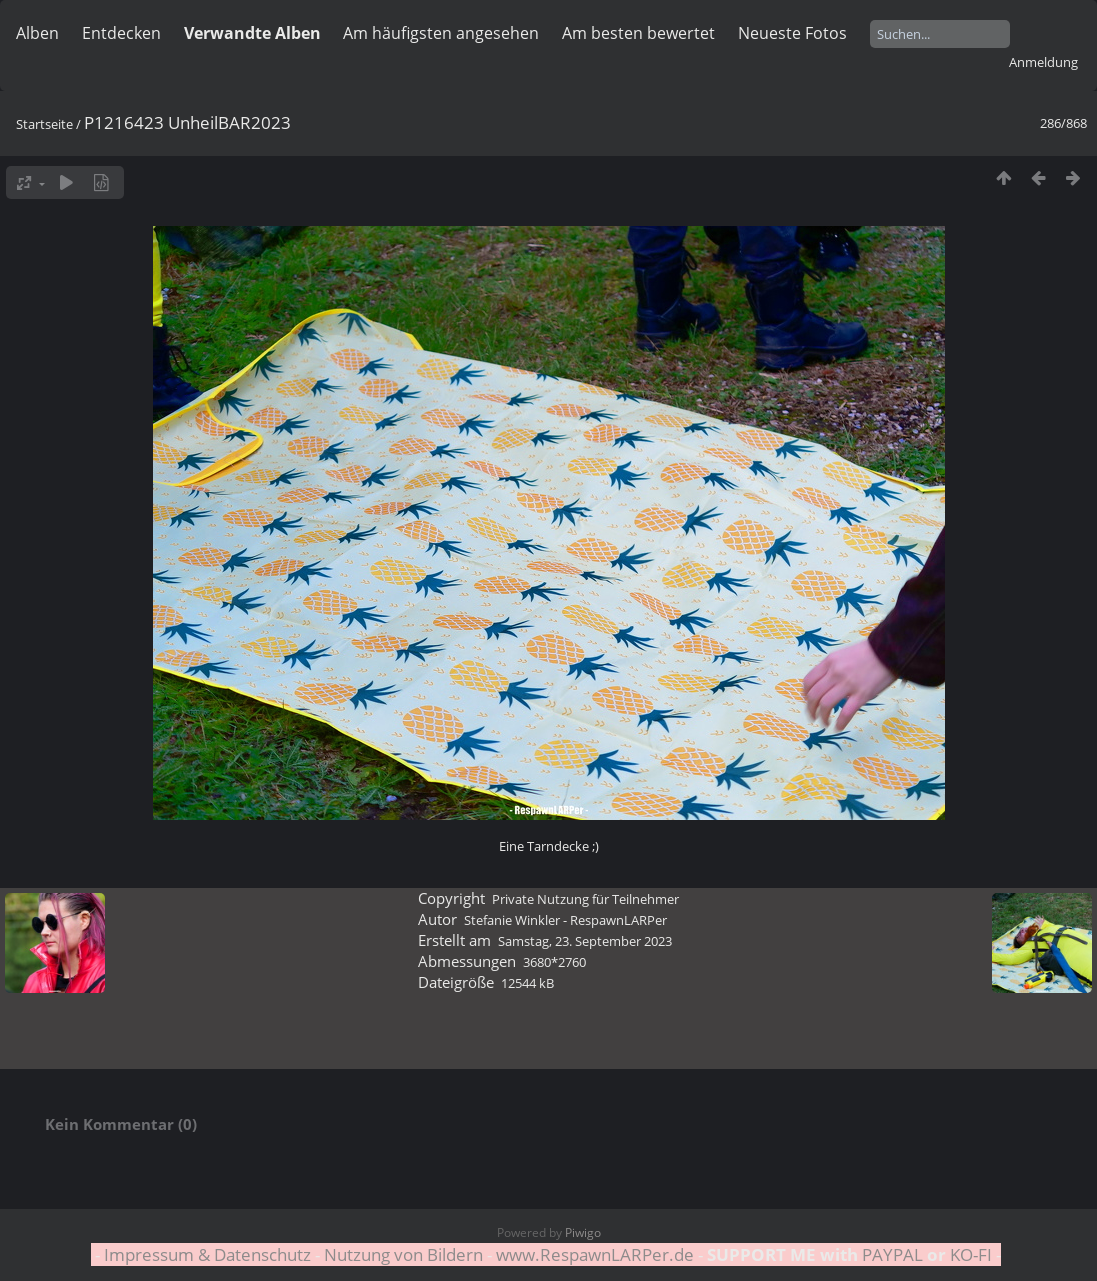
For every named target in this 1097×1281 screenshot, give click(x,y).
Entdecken (121, 33)
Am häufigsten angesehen (441, 33)
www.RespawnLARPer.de (595, 1254)
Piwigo (583, 1232)
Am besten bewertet (638, 33)
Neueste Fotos (792, 33)
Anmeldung (1043, 62)
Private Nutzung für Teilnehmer (585, 899)
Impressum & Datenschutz (207, 1254)
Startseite (44, 124)
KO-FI (971, 1254)
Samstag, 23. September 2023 (585, 941)
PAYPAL (892, 1254)
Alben (37, 33)
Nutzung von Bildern (403, 1254)
